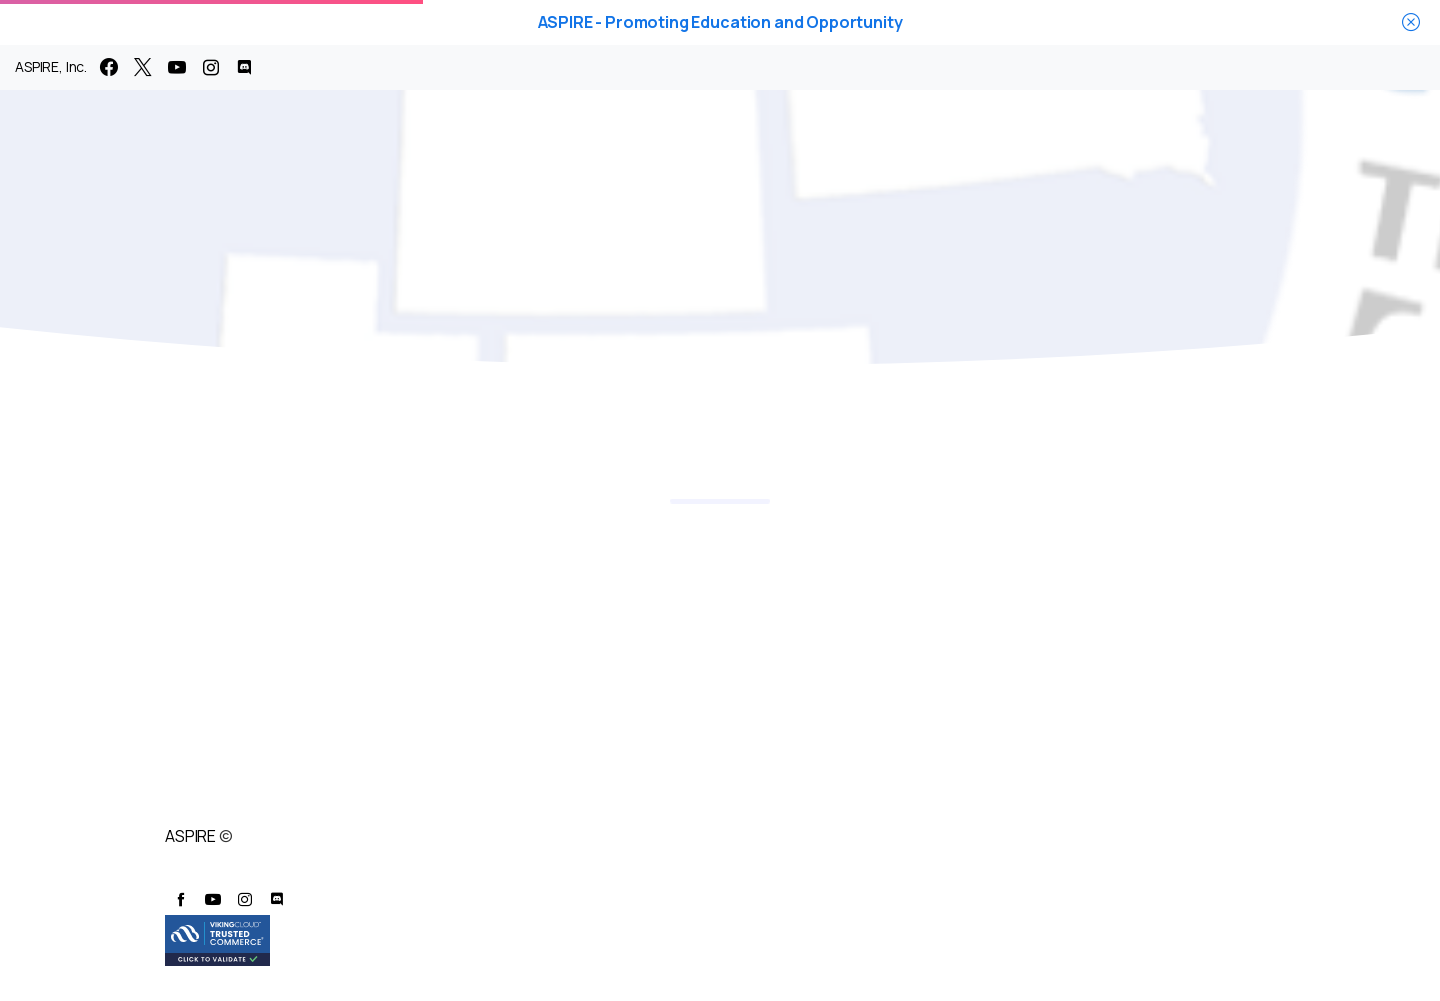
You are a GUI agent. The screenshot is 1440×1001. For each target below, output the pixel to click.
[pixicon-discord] (277, 899)
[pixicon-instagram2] (245, 899)
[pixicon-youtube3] (213, 899)
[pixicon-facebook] (181, 899)
